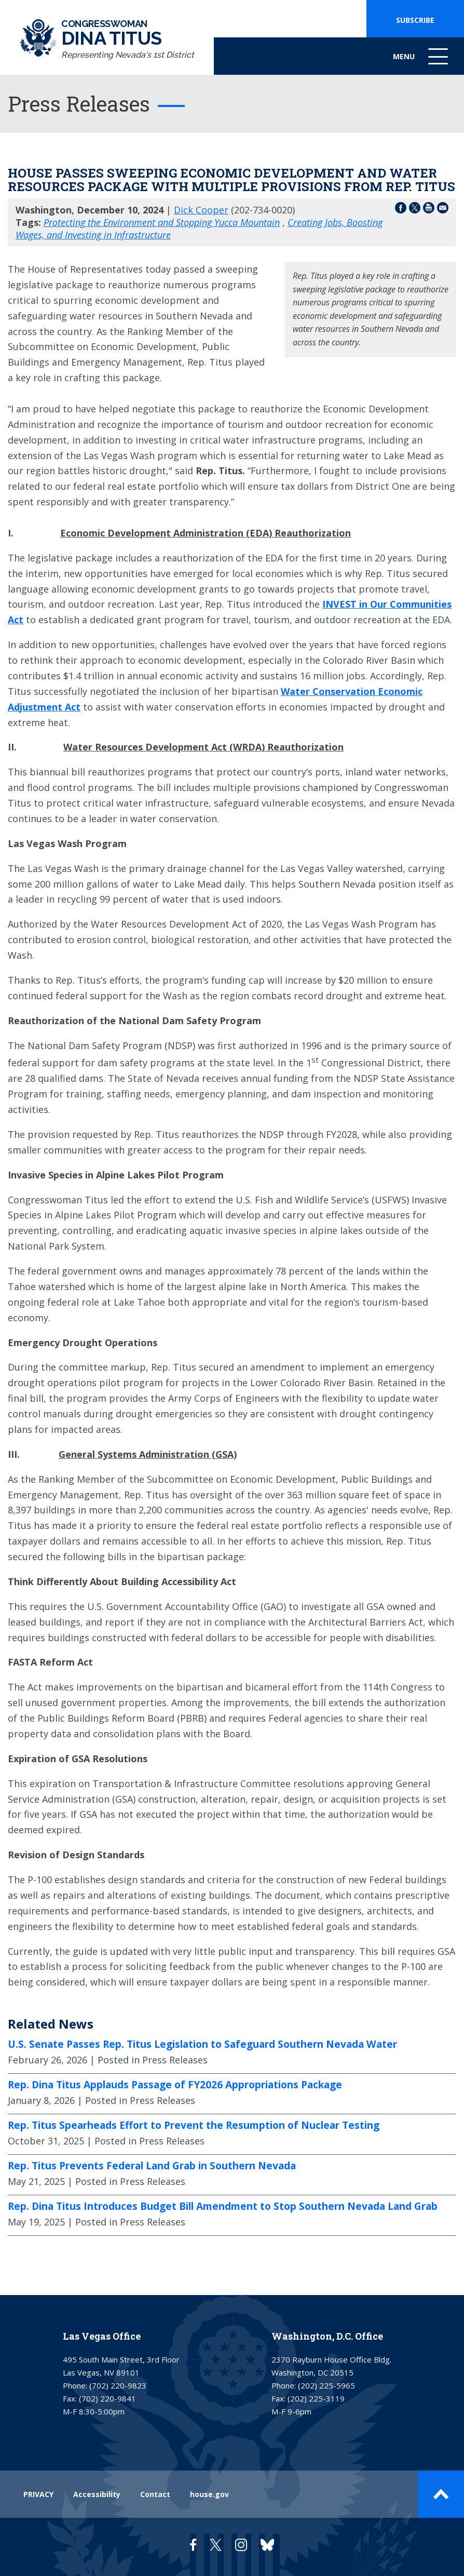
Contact (155, 2494)
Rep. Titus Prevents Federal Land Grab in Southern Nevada (152, 2165)
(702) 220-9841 (107, 2398)
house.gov (209, 2494)
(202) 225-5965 (326, 2385)
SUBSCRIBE (415, 20)
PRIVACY (38, 2494)
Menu (421, 61)
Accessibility (96, 2494)
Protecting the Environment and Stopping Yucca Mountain (162, 222)
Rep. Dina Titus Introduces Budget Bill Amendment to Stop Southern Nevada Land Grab (223, 2206)
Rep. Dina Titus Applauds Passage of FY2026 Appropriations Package (175, 2084)
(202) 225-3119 (316, 2398)
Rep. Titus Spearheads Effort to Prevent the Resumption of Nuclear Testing (193, 2125)
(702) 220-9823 (117, 2385)
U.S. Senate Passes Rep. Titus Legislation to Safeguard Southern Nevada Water (202, 2044)
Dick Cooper (201, 210)
